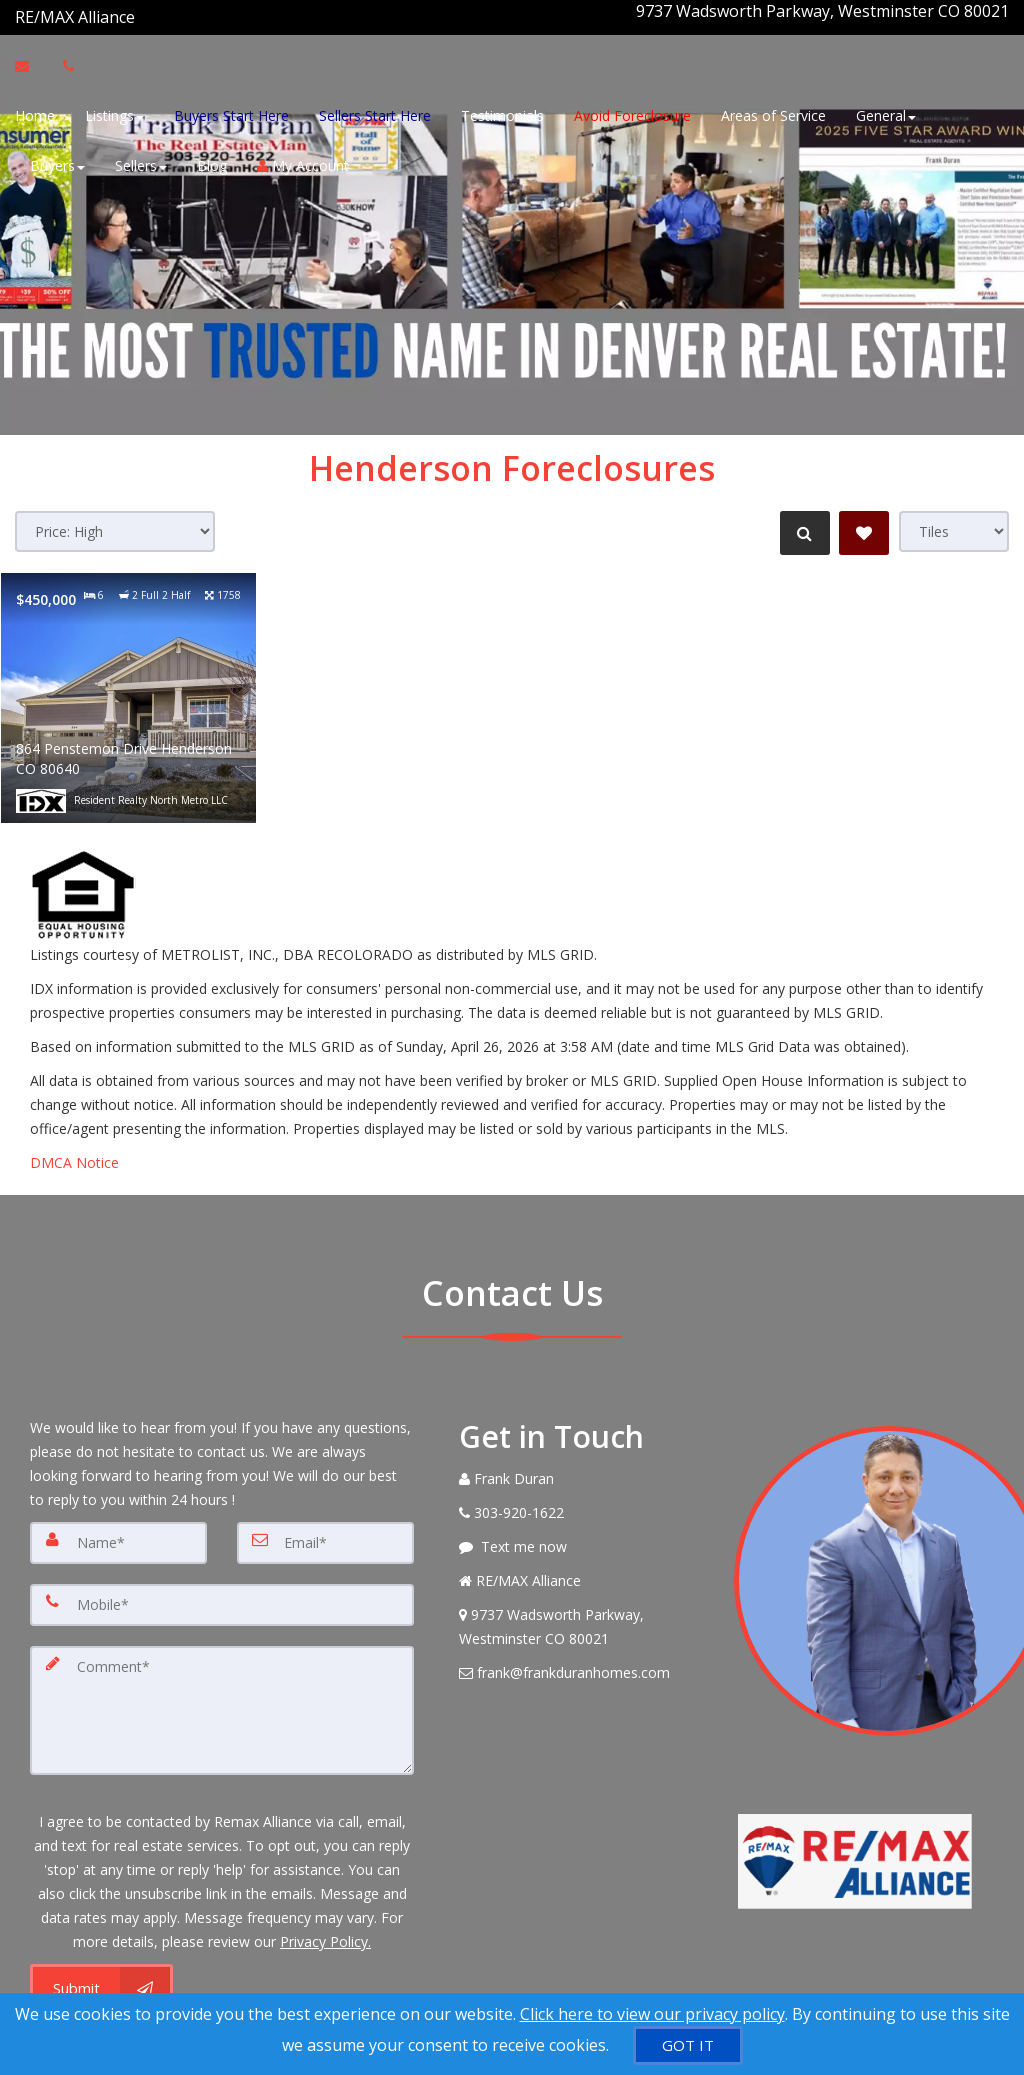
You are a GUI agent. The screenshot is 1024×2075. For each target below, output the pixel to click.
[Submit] (101, 1965)
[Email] (325, 1530)
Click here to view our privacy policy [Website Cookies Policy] (652, 2014)
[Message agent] (581, 1535)
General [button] (886, 112)
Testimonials (502, 112)
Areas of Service (773, 112)
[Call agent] (137, 11)
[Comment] (222, 1690)
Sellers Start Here (375, 112)
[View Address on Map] (581, 1615)
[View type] (954, 519)
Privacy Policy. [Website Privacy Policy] (325, 1917)
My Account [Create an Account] (303, 162)
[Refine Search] (800, 521)
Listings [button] (114, 112)
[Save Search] (864, 521)
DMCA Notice (74, 1150)
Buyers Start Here (231, 112)
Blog (212, 162)
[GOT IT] (688, 2045)
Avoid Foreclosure (632, 112)
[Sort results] (115, 519)
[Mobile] (222, 1590)
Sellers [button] (141, 162)
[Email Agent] (31, 63)
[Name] (118, 1530)
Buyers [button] (57, 162)
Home (35, 112)
